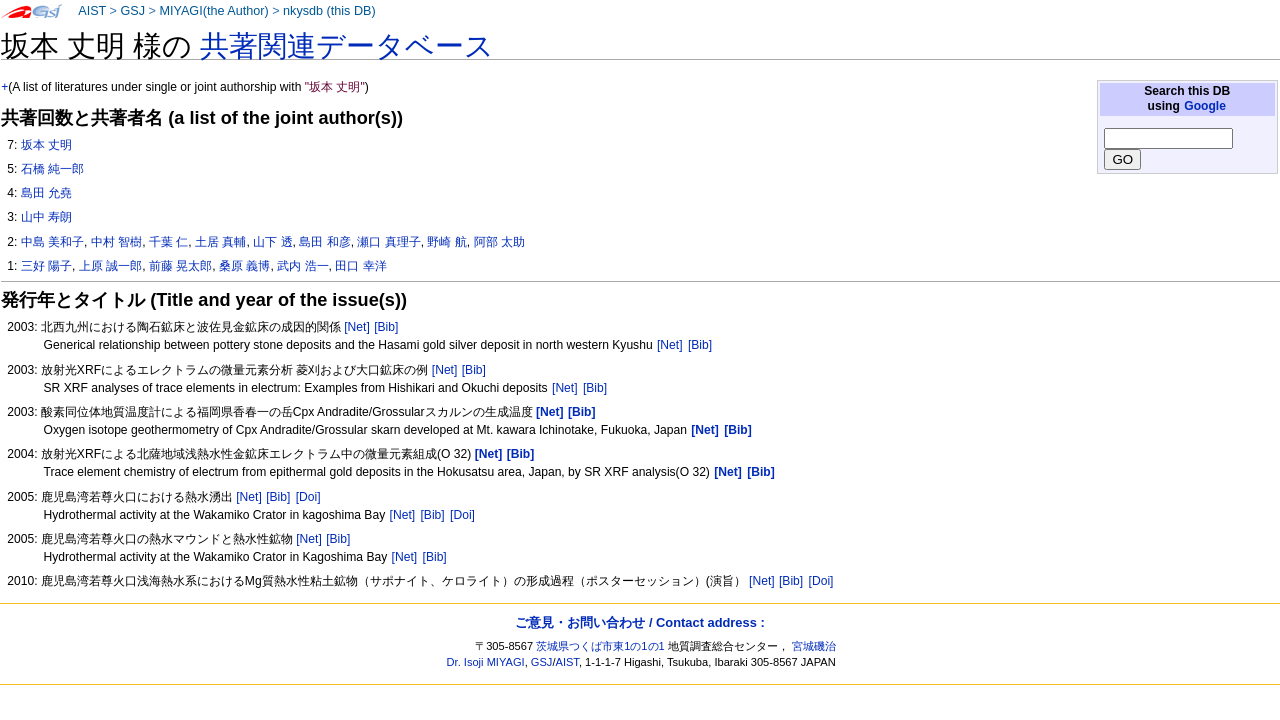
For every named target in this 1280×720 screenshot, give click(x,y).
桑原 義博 (244, 266)
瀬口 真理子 (388, 242)
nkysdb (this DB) (329, 11)
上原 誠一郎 (110, 266)
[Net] (357, 327)
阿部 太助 (499, 242)
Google (1205, 106)
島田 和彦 (324, 242)
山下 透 (272, 242)
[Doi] (308, 497)
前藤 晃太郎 (180, 266)
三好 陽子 (46, 266)
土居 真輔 (220, 242)
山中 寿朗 (46, 217)
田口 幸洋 (360, 266)
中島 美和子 (52, 242)
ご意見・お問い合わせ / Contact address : (639, 622)
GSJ (132, 11)
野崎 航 (446, 242)
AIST (92, 11)
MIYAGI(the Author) (213, 11)
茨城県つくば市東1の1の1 (600, 646)
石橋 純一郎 (52, 169)
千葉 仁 (168, 242)
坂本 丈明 (46, 145)
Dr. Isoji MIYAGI (486, 662)
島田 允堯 (46, 193)
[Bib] (386, 327)
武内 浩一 (302, 266)
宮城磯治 (814, 646)
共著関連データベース (347, 46)
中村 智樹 (116, 242)
